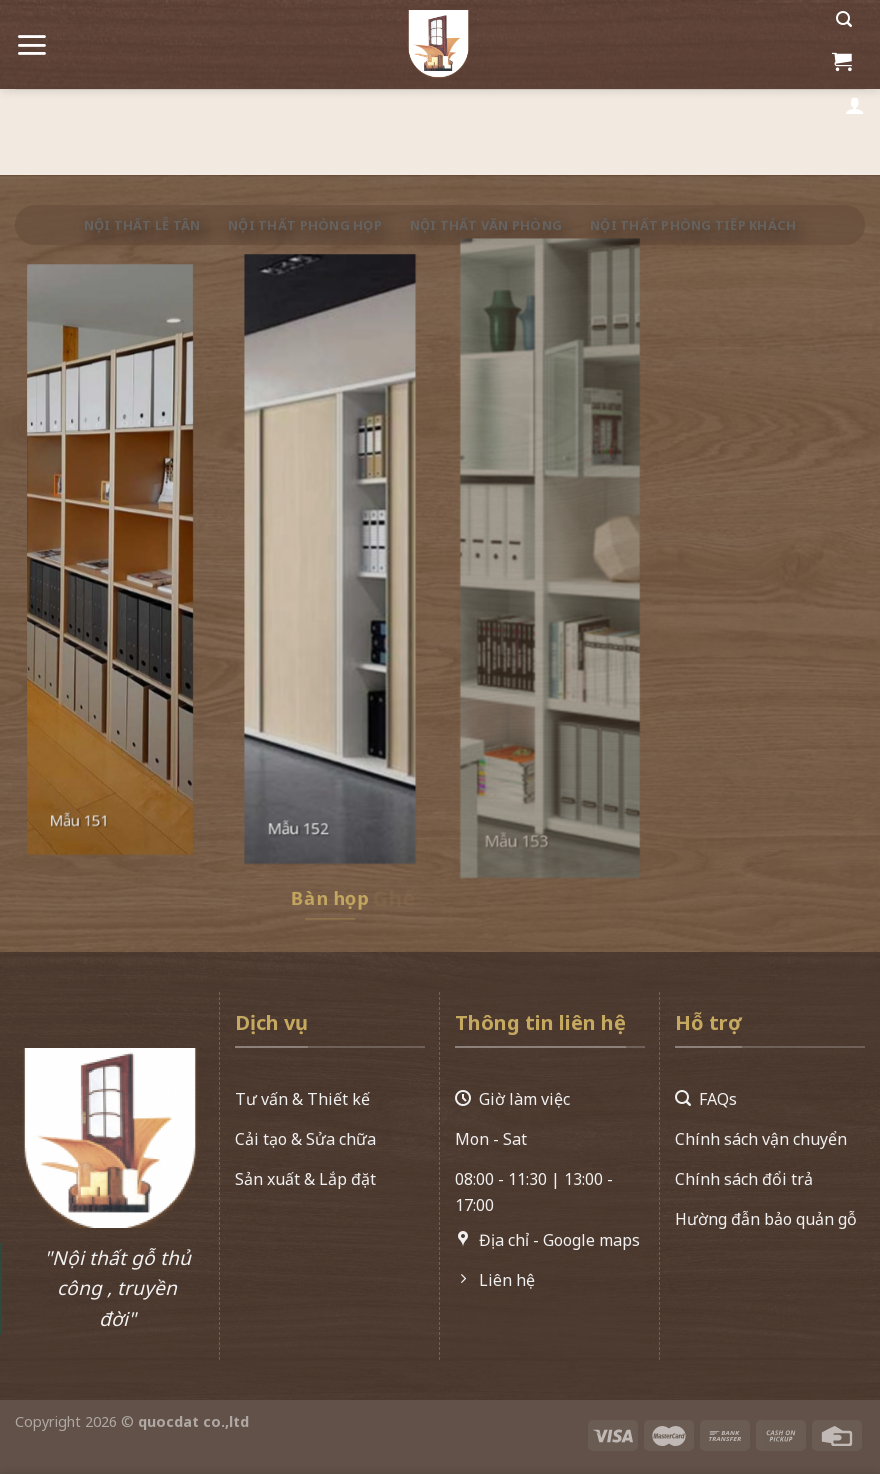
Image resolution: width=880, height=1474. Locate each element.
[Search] (844, 19)
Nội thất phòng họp (305, 225)
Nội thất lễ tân (142, 225)
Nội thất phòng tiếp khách (693, 225)
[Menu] (31, 38)
